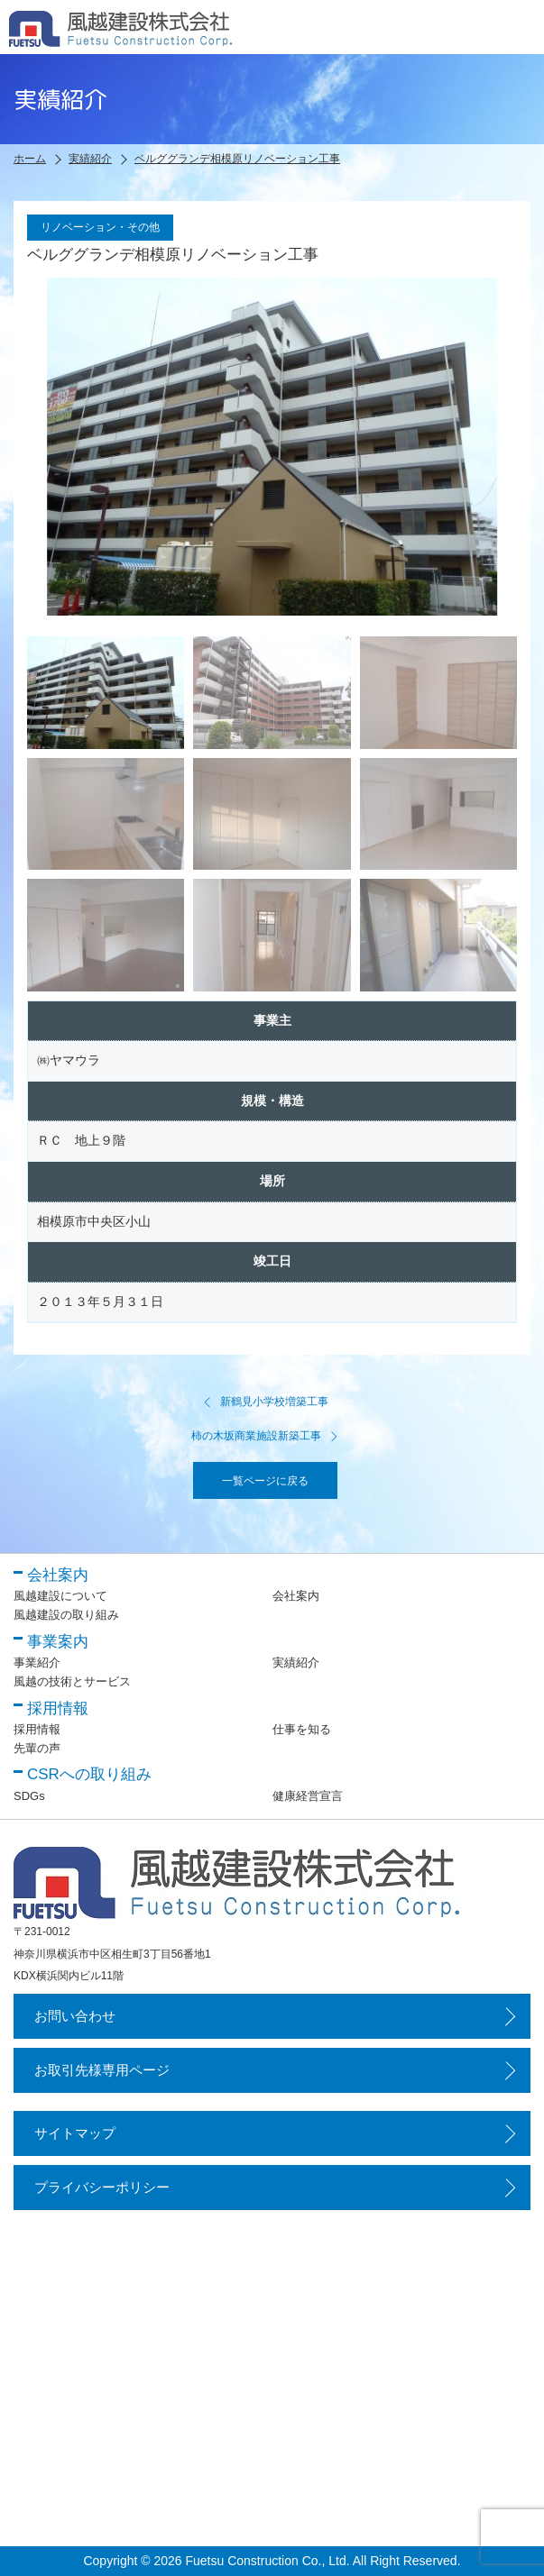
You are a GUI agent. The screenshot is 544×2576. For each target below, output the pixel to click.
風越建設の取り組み (66, 1614)
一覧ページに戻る (265, 1481)
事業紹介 (37, 1662)
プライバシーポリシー (102, 2187)
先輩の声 (37, 1748)
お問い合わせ (74, 2015)
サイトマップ (74, 2133)
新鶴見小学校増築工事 (265, 1401)
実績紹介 (295, 1662)
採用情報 (37, 1729)
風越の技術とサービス (72, 1681)
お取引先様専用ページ (102, 2070)
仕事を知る (301, 1729)
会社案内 (295, 1596)
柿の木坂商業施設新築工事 (265, 1436)
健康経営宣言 (307, 1796)
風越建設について (60, 1596)
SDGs (29, 1796)
